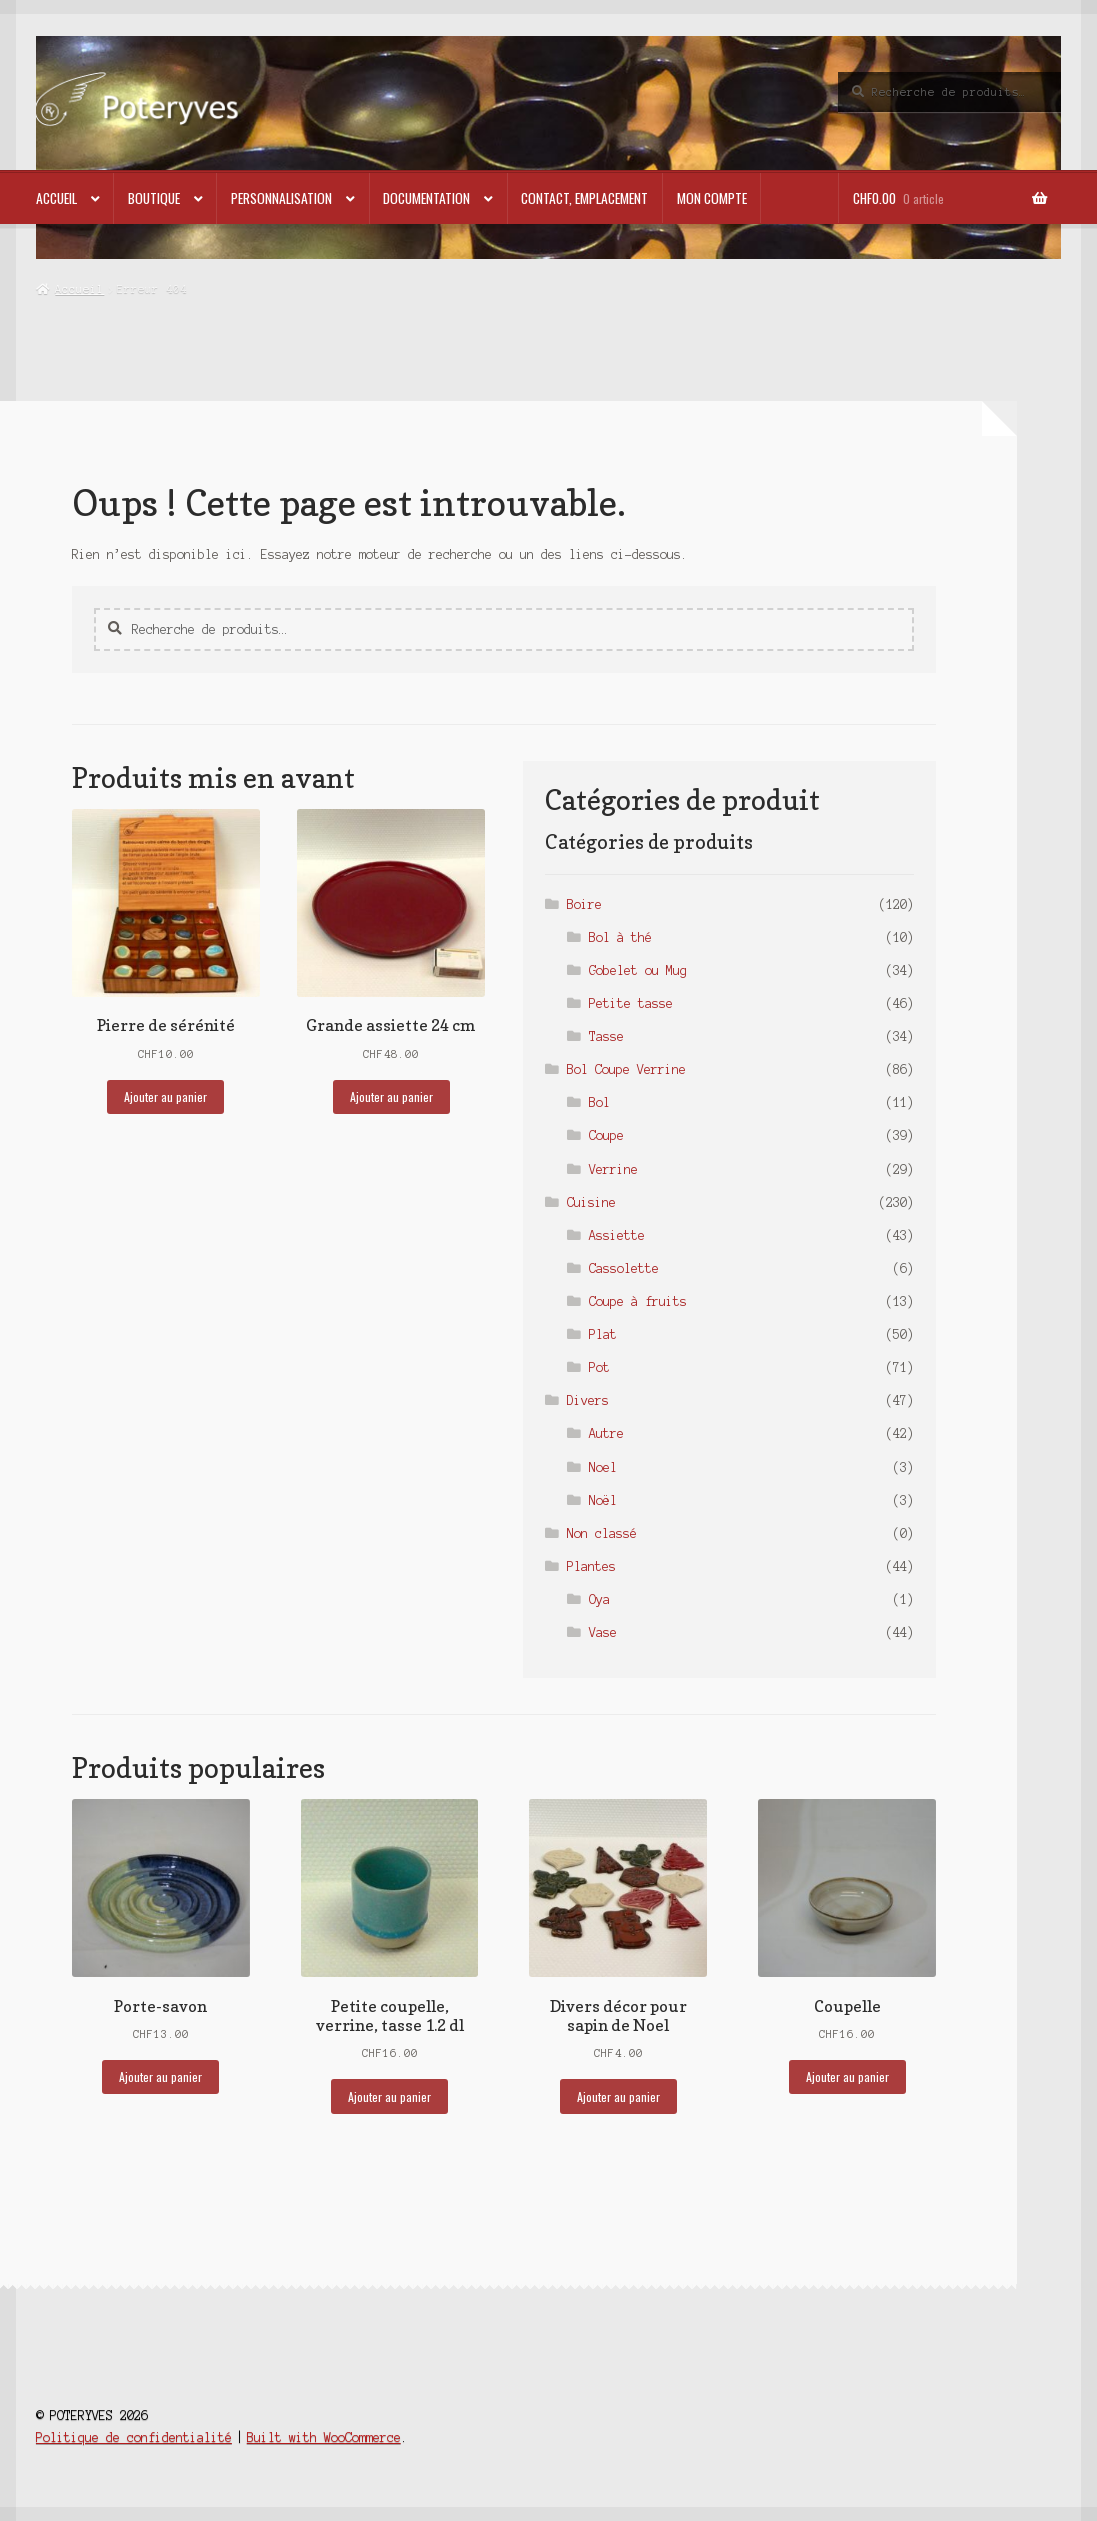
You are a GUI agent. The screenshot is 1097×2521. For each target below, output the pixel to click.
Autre (606, 1433)
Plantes (591, 1566)
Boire (584, 904)
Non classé (602, 1533)
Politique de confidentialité (134, 2437)
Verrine (613, 1169)
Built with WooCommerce (324, 2437)
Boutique (154, 198)
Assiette (617, 1235)
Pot (599, 1367)
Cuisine (591, 1202)
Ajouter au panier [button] (165, 1096)
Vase (603, 1632)
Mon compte (712, 198)
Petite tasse (631, 1003)
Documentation (426, 198)
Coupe (606, 1135)
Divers (588, 1400)
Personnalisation (281, 198)
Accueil (56, 198)
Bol (599, 1102)
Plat (603, 1334)
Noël (603, 1500)
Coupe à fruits (638, 1301)
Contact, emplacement (584, 198)
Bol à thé (620, 937)
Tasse (606, 1036)
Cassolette (624, 1268)
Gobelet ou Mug (638, 970)
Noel (603, 1467)
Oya (599, 1599)
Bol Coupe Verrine (626, 1069)
